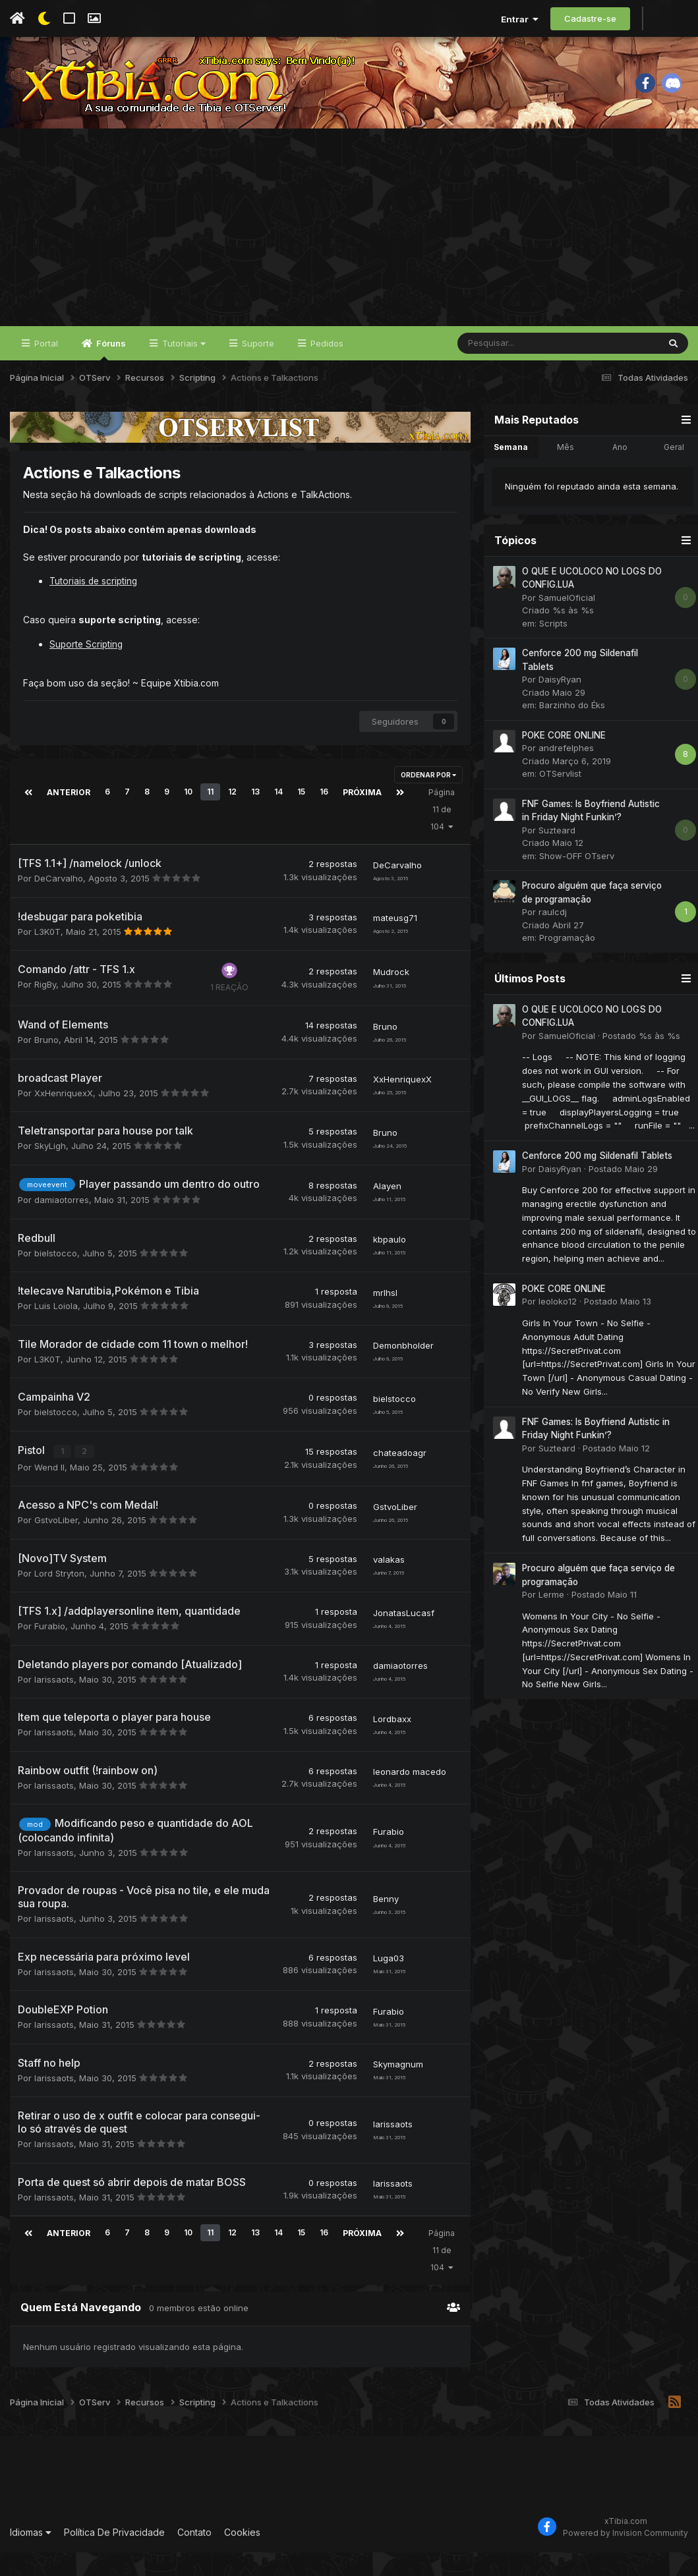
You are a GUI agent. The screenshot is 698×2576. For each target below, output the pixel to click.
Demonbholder (400, 1370)
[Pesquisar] (523, 370)
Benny (382, 1923)
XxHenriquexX (63, 1118)
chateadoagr (396, 1477)
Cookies (242, 2555)
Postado (638, 1062)
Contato (194, 2555)
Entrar (519, 19)
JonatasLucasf (400, 1637)
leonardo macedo (406, 1796)
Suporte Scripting (87, 670)
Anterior (67, 818)
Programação (564, 964)
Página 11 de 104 (438, 835)
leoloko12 (554, 1328)
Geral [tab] (670, 474)
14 (276, 818)
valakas (385, 1584)
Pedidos (325, 370)
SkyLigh (50, 1170)
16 (322, 818)
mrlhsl (382, 1317)
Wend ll (49, 1491)
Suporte (256, 370)
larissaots (54, 1703)
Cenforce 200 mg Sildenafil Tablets (594, 1182)
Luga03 (385, 1983)
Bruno (46, 1064)
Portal (45, 370)
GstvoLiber (56, 1544)
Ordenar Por (425, 801)
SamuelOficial (563, 624)
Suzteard (553, 857)
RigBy (45, 1009)
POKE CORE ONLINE (560, 762)
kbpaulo (386, 1264)
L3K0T (47, 956)
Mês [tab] (562, 474)
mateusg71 (392, 943)
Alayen (384, 1211)
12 (230, 818)
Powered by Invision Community (625, 2557)
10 (186, 818)
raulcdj (549, 939)
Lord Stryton (59, 1597)
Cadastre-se (590, 18)
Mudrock (388, 997)
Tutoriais (183, 370)
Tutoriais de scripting (94, 607)
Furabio (49, 1650)
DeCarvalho (58, 903)
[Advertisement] (349, 254)
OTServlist (557, 800)
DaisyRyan (556, 706)
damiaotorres (61, 1224)
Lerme (548, 1621)
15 (299, 818)
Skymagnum (395, 2089)
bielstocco (55, 1278)
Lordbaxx (389, 1743)
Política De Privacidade (114, 2555)
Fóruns (110, 376)
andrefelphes (563, 775)
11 (208, 818)
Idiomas (30, 2555)
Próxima (359, 818)
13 (253, 818)
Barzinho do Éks (569, 732)
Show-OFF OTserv (573, 883)
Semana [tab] (507, 474)
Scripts (550, 650)
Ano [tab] (616, 474)
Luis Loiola (56, 1331)
